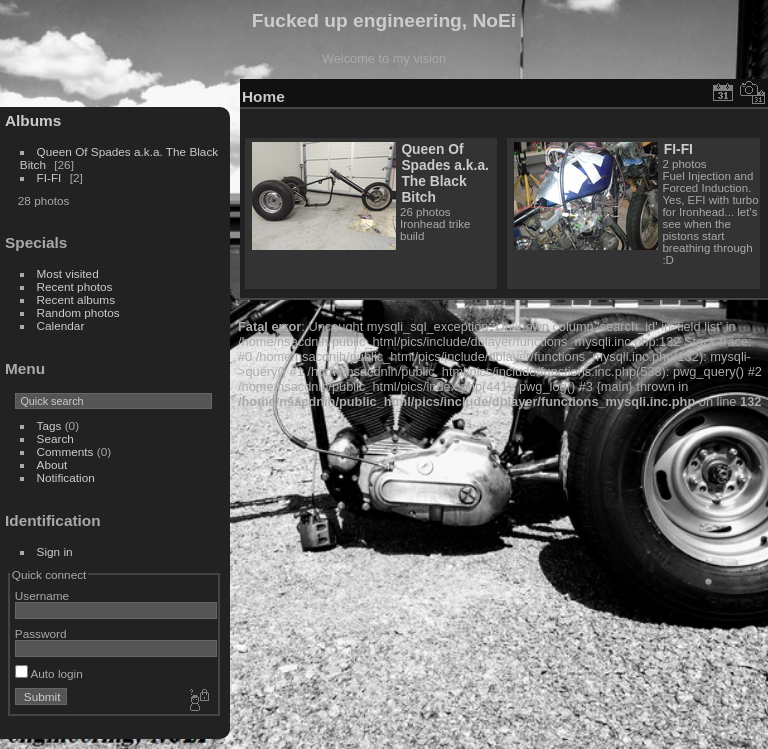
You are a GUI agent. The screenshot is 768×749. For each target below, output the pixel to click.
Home (263, 96)
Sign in (55, 551)
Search (55, 438)
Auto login (49, 673)
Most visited (68, 273)
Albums (33, 120)
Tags (49, 425)
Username (42, 595)
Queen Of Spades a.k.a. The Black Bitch (445, 173)
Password (41, 633)
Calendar (61, 325)
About (52, 464)
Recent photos (75, 286)
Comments (65, 451)
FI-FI (49, 177)
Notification (66, 477)
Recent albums (76, 299)
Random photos (78, 312)
